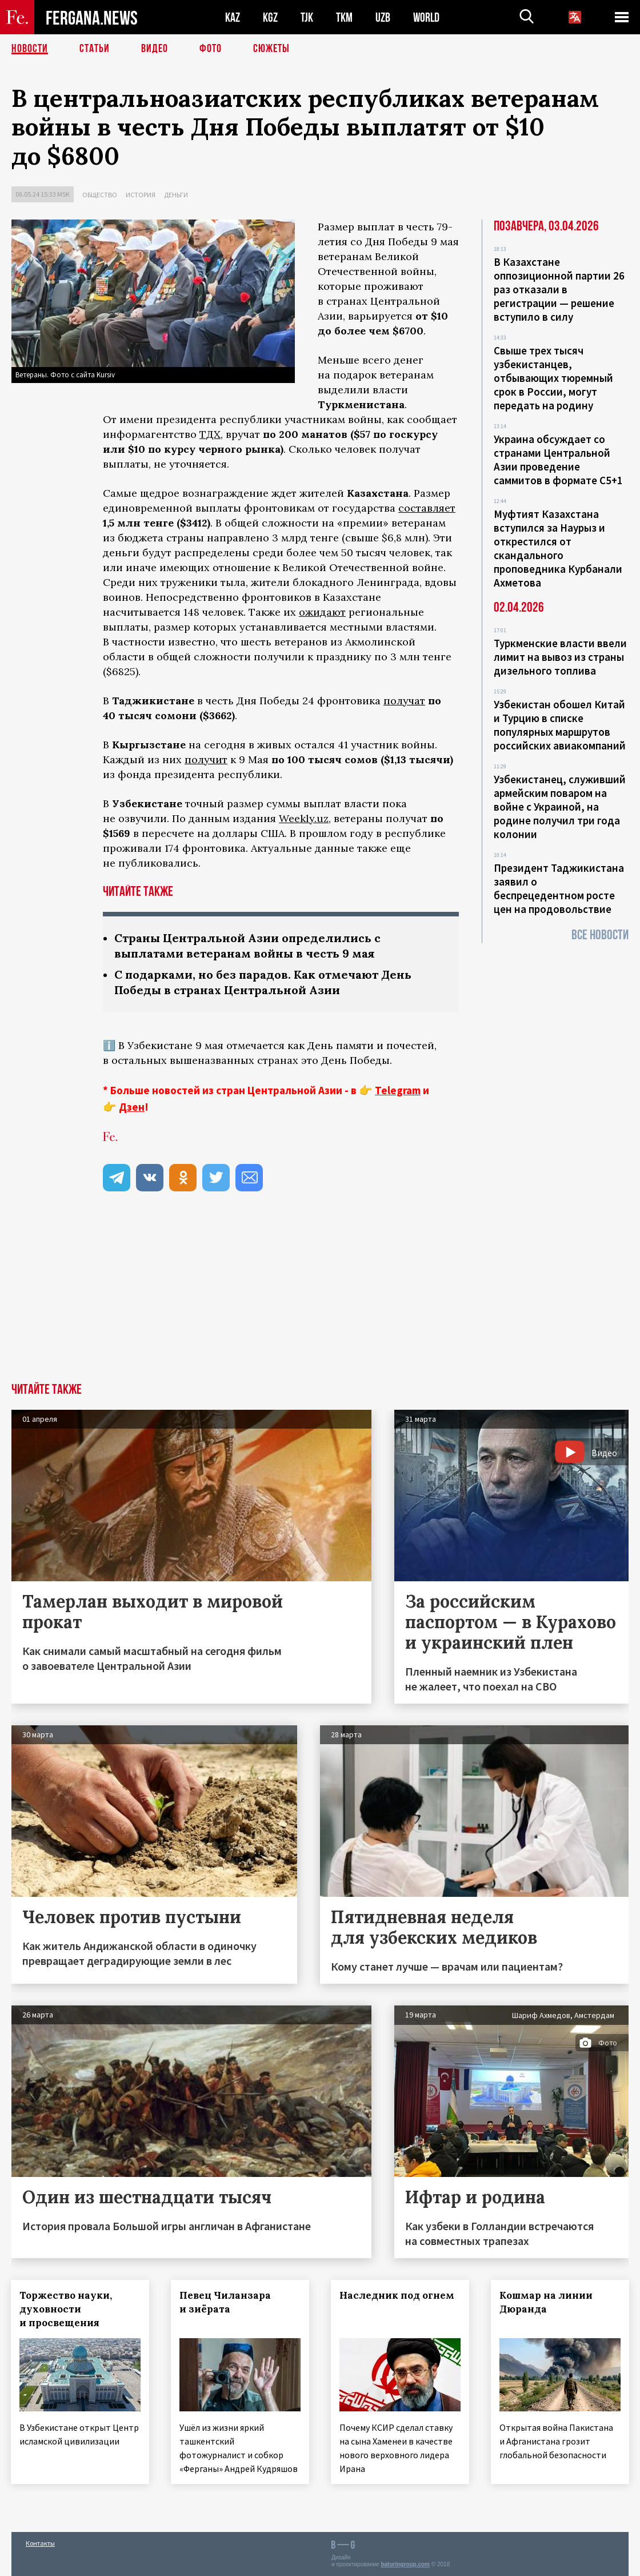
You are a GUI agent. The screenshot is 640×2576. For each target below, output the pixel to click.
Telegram (398, 1090)
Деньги (176, 194)
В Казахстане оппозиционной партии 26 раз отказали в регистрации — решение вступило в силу (559, 289)
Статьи (94, 48)
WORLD (426, 17)
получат (404, 700)
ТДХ (210, 434)
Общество (99, 194)
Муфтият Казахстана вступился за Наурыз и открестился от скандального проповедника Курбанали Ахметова (558, 548)
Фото (210, 48)
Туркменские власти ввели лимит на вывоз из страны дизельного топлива (560, 656)
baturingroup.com (405, 2564)
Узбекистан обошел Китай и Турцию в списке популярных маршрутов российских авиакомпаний (560, 724)
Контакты (40, 2542)
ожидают (322, 612)
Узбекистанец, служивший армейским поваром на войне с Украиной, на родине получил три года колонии (560, 806)
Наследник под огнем (397, 2295)
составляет (426, 508)
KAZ (232, 17)
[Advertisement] (320, 1297)
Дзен (132, 1107)
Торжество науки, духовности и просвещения (66, 2309)
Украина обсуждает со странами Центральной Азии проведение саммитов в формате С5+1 (558, 459)
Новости (29, 48)
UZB (382, 17)
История (140, 194)
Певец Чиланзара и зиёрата (225, 2302)
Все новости (600, 935)
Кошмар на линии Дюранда (546, 2302)
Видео (154, 48)
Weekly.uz (304, 818)
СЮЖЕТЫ (271, 48)
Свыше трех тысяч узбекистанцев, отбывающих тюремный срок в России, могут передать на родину (553, 378)
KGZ (270, 17)
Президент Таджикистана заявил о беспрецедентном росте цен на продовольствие (559, 888)
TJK (307, 17)
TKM (344, 17)
